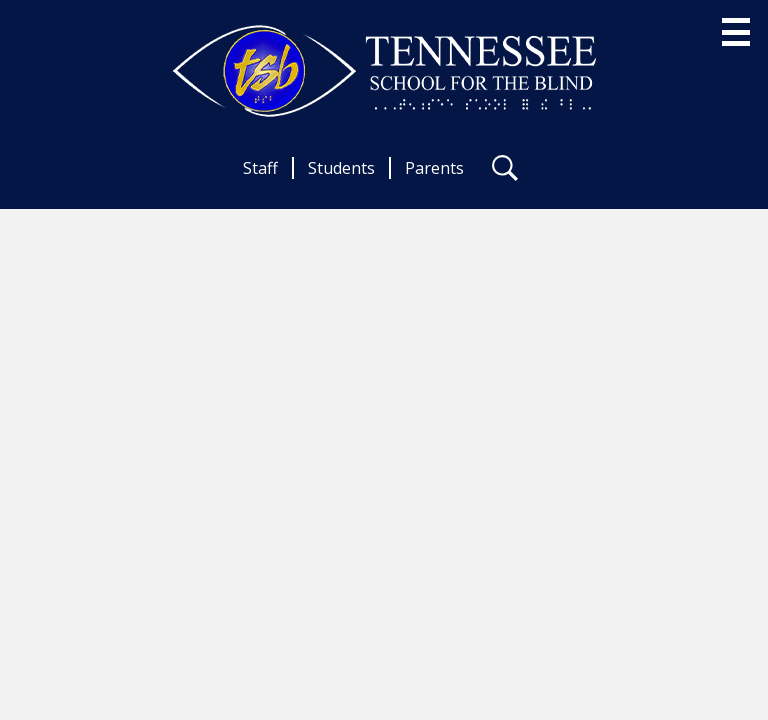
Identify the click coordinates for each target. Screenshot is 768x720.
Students (341, 168)
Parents (434, 168)
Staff (260, 168)
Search (505, 172)
